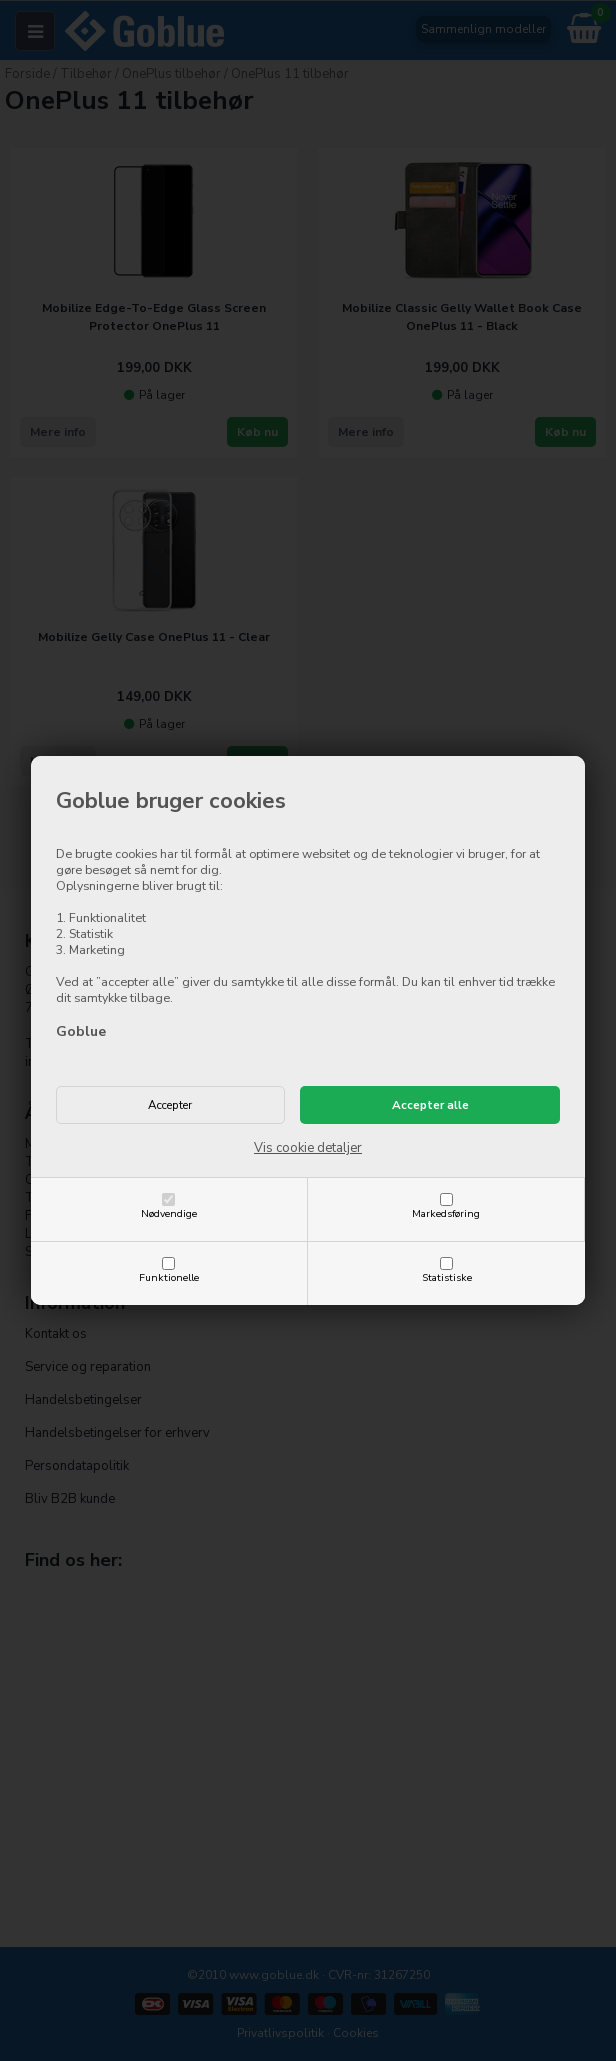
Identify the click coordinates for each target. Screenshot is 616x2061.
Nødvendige (169, 1213)
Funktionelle (169, 1277)
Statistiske (447, 1277)
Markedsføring (446, 1213)
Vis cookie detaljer (308, 1148)
